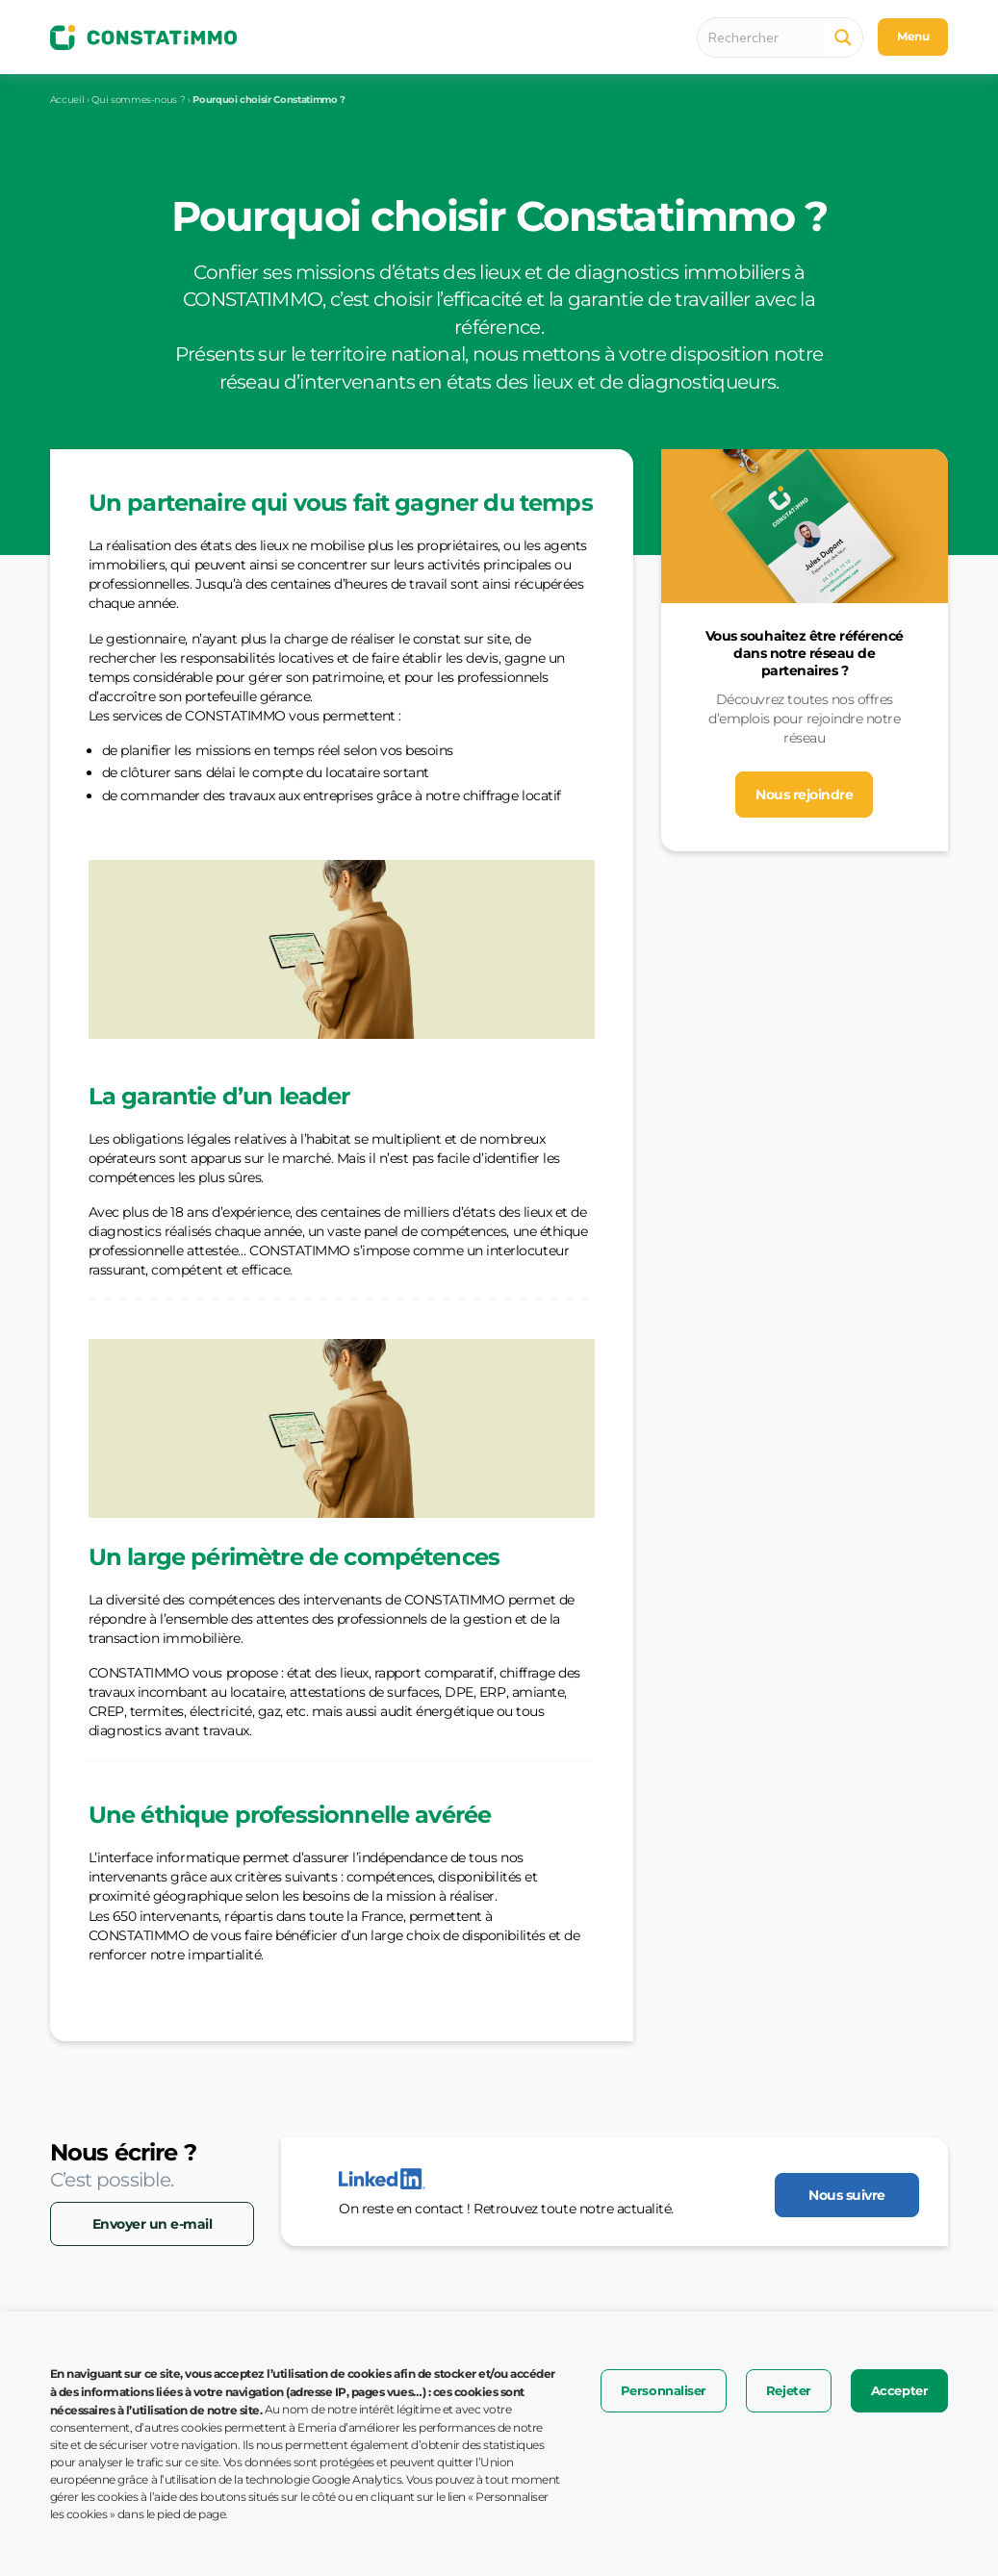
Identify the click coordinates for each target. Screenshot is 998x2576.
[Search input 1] (766, 37)
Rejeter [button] (788, 2390)
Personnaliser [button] (663, 2390)
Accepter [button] (899, 2390)
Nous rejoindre (804, 794)
